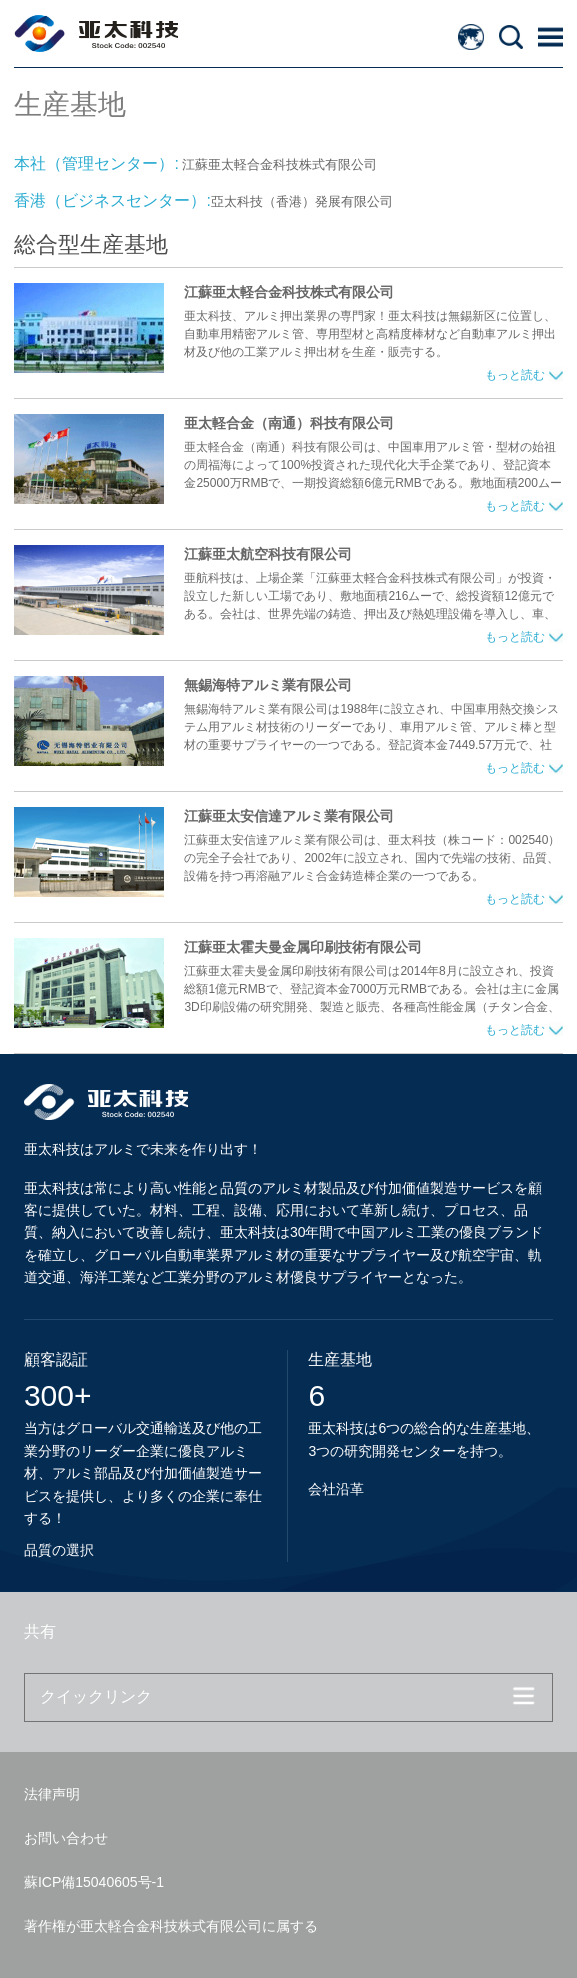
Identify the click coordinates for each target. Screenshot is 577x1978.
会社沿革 (336, 1489)
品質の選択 (59, 1550)
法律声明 (52, 1794)
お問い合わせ (66, 1838)
